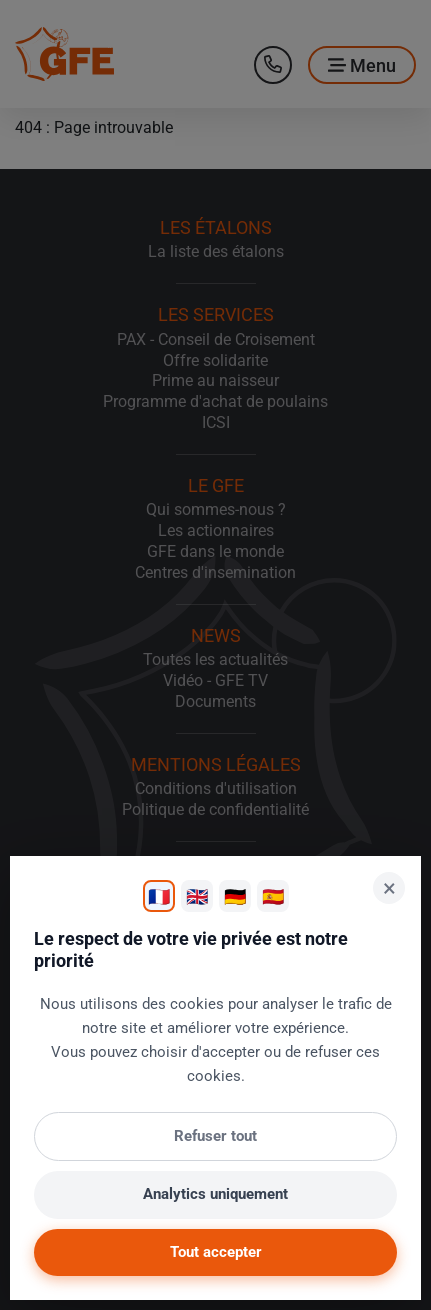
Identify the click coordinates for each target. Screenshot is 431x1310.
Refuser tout (215, 1136)
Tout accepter (216, 1252)
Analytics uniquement (215, 1194)
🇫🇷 (159, 896)
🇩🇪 (235, 896)
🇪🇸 (273, 896)
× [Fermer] (389, 888)
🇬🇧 (197, 896)
